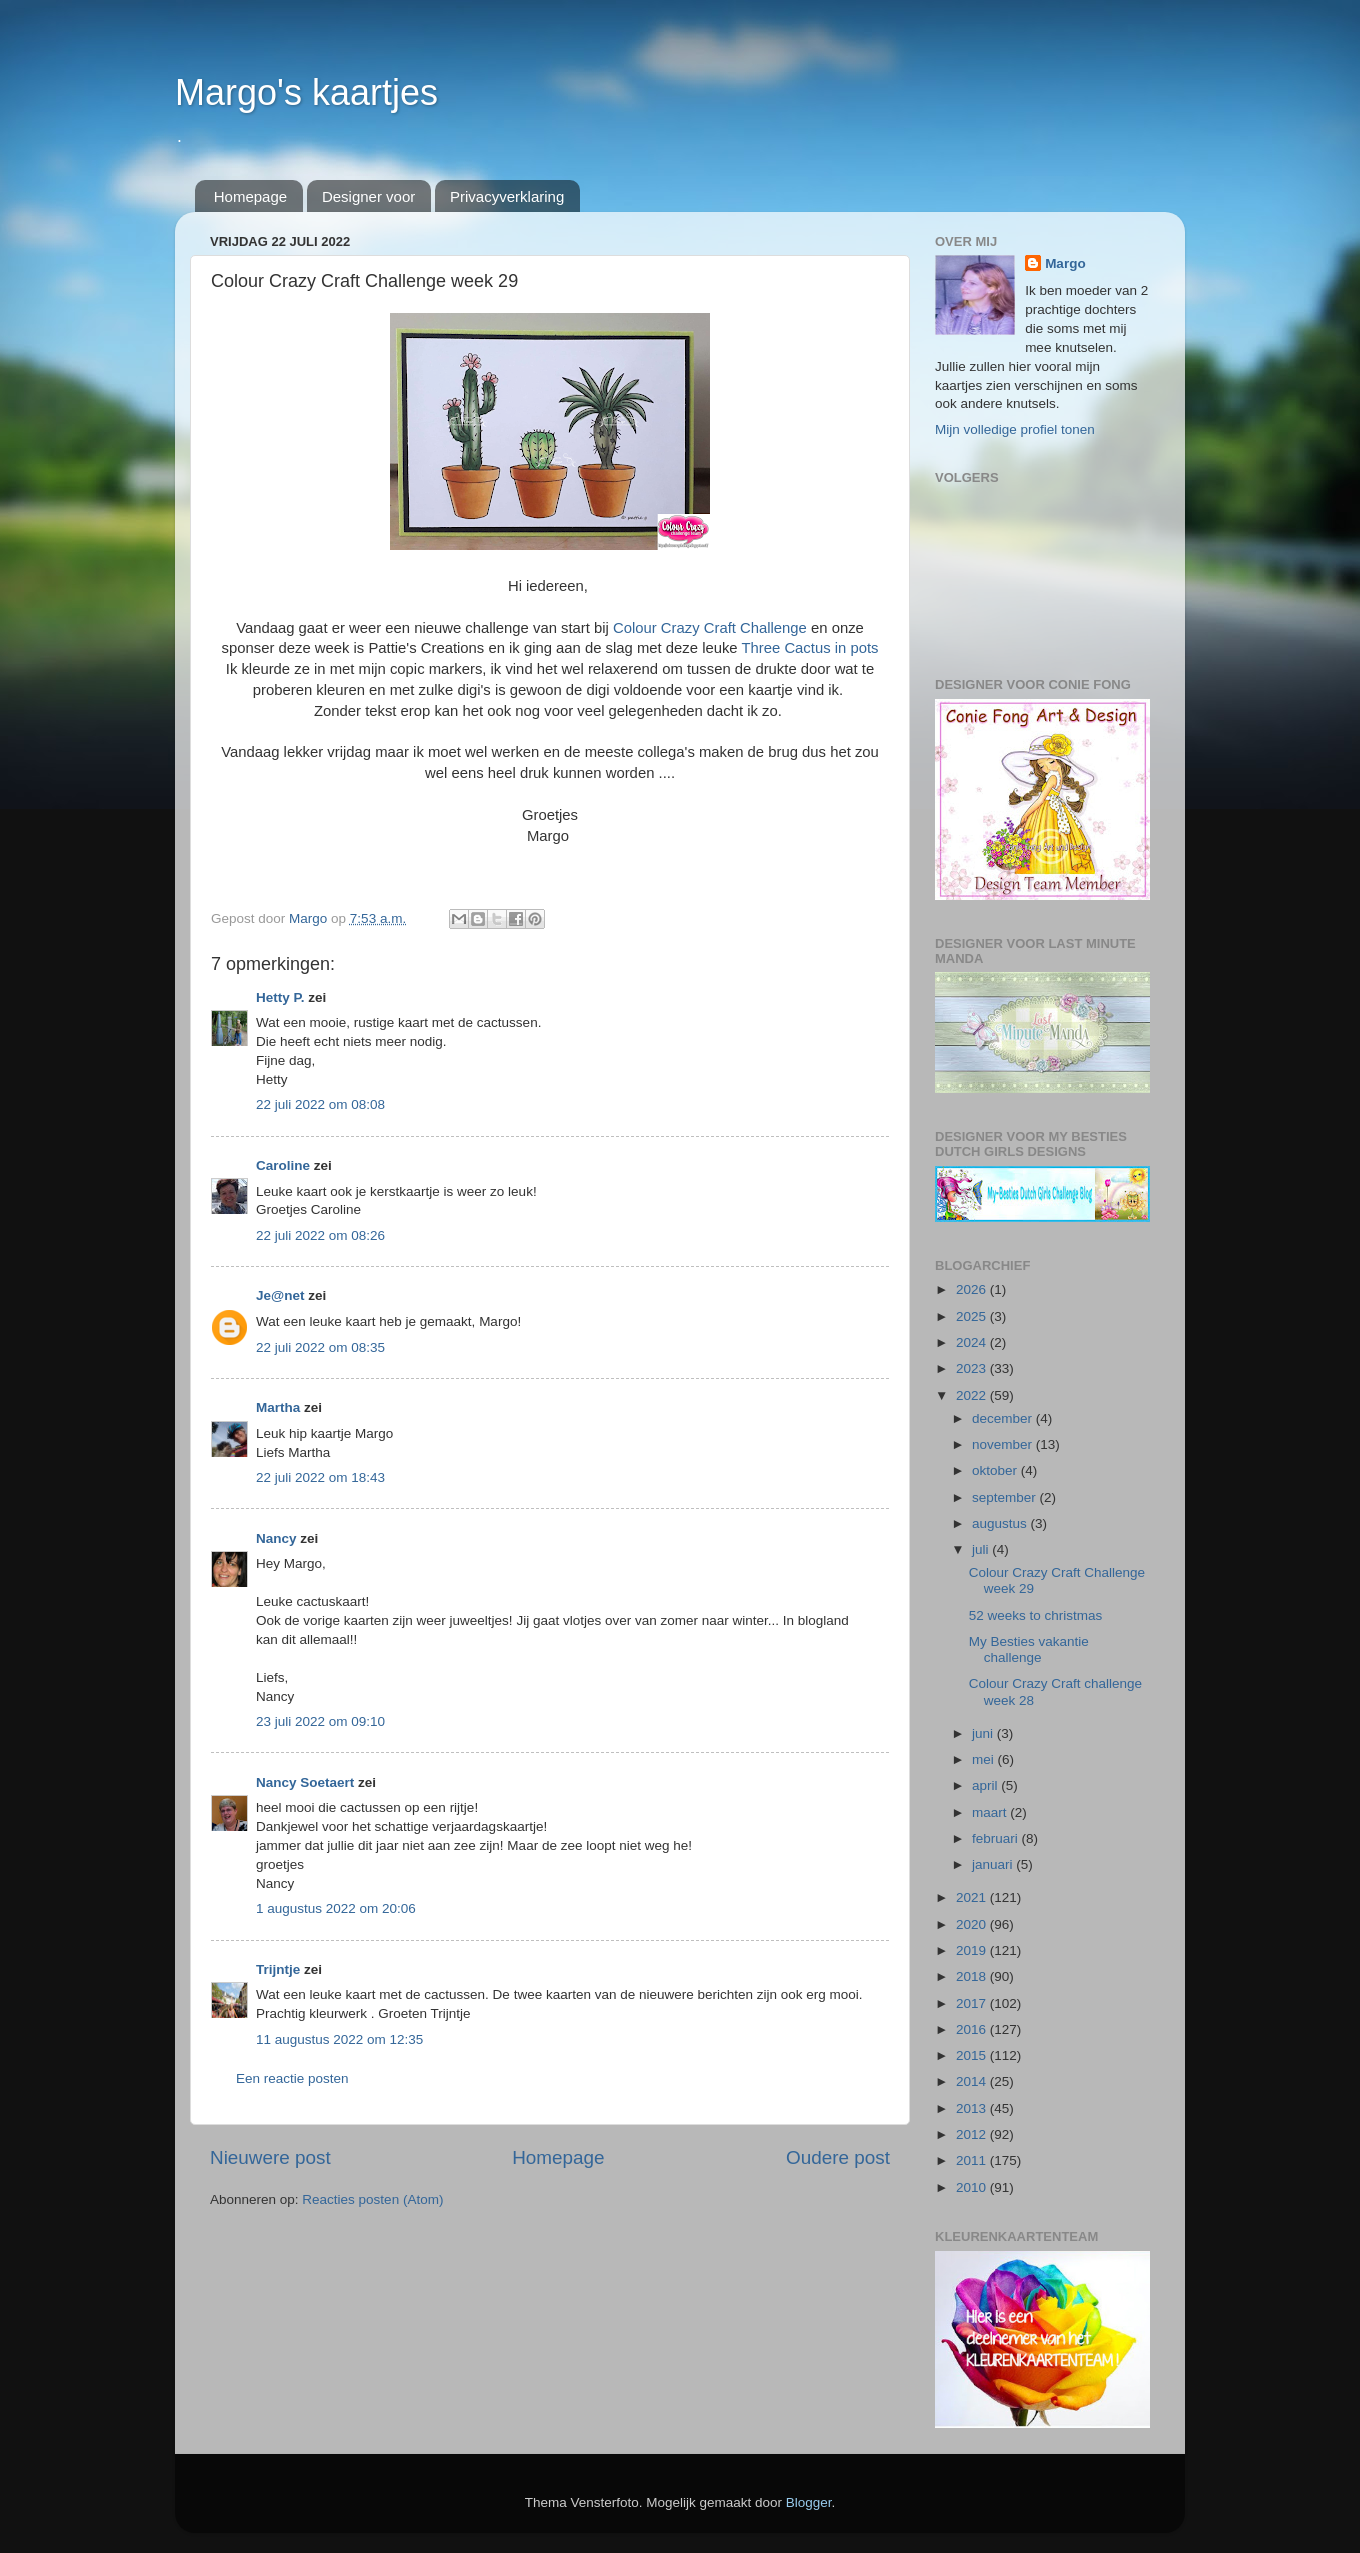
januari (994, 1864)
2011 (973, 2160)
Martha (278, 1407)
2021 (973, 1897)
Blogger (809, 2502)
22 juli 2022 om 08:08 (320, 1104)
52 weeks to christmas (1036, 1615)
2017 (973, 2003)
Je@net (280, 1295)
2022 (973, 1395)
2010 (973, 2187)
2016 (973, 2029)
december (1004, 1418)
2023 (973, 1368)
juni (984, 1733)
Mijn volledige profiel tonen (1015, 429)
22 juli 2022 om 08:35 (320, 1347)
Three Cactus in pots (809, 648)
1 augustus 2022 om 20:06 (336, 1908)
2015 (973, 2055)
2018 (973, 1976)
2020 (973, 1924)
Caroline (283, 1165)
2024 (973, 1342)
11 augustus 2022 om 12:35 (339, 2039)
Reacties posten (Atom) (372, 2199)
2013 (973, 2108)
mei (985, 1759)
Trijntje (278, 1969)
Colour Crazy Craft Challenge (710, 628)
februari (997, 1838)
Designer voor (368, 196)
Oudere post (838, 2157)
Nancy (276, 1538)
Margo (1065, 263)
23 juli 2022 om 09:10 (320, 1721)
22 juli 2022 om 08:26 (320, 1235)
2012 (973, 2134)
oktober (996, 1470)
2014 (973, 2081)
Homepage (250, 196)
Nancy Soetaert (305, 1782)
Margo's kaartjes (306, 92)
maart (991, 1812)
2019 (973, 1950)
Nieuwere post (270, 2157)
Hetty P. (280, 997)
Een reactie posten (292, 2078)
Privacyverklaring (507, 196)
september (1006, 1497)
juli (982, 1549)
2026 (973, 1289)
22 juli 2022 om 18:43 (320, 1477)
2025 (973, 1316)
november (1004, 1444)
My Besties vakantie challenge (1029, 1649)
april (986, 1785)
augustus (1001, 1523)
